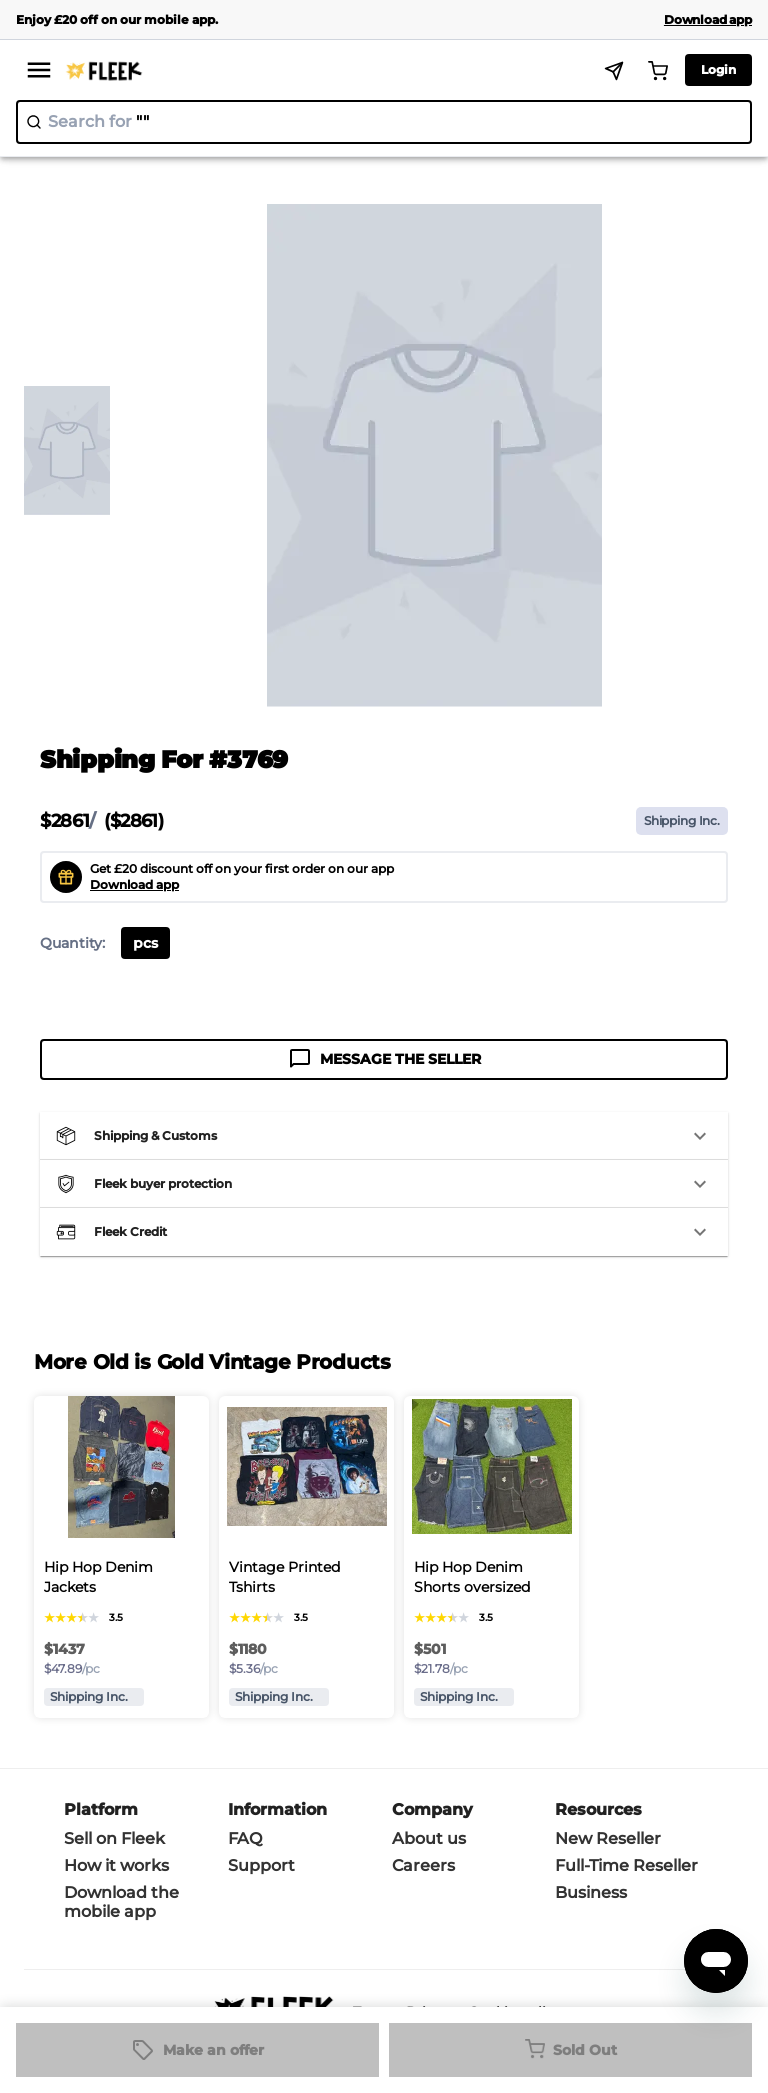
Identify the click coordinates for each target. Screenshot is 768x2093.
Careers (423, 1865)
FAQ (245, 1838)
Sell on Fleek (114, 1838)
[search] (384, 122)
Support (261, 1865)
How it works (116, 1865)
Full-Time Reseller (626, 1865)
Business (591, 1892)
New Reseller (608, 1838)
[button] (384, 1136)
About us (429, 1838)
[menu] (39, 70)
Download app (134, 884)
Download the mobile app (121, 1902)
